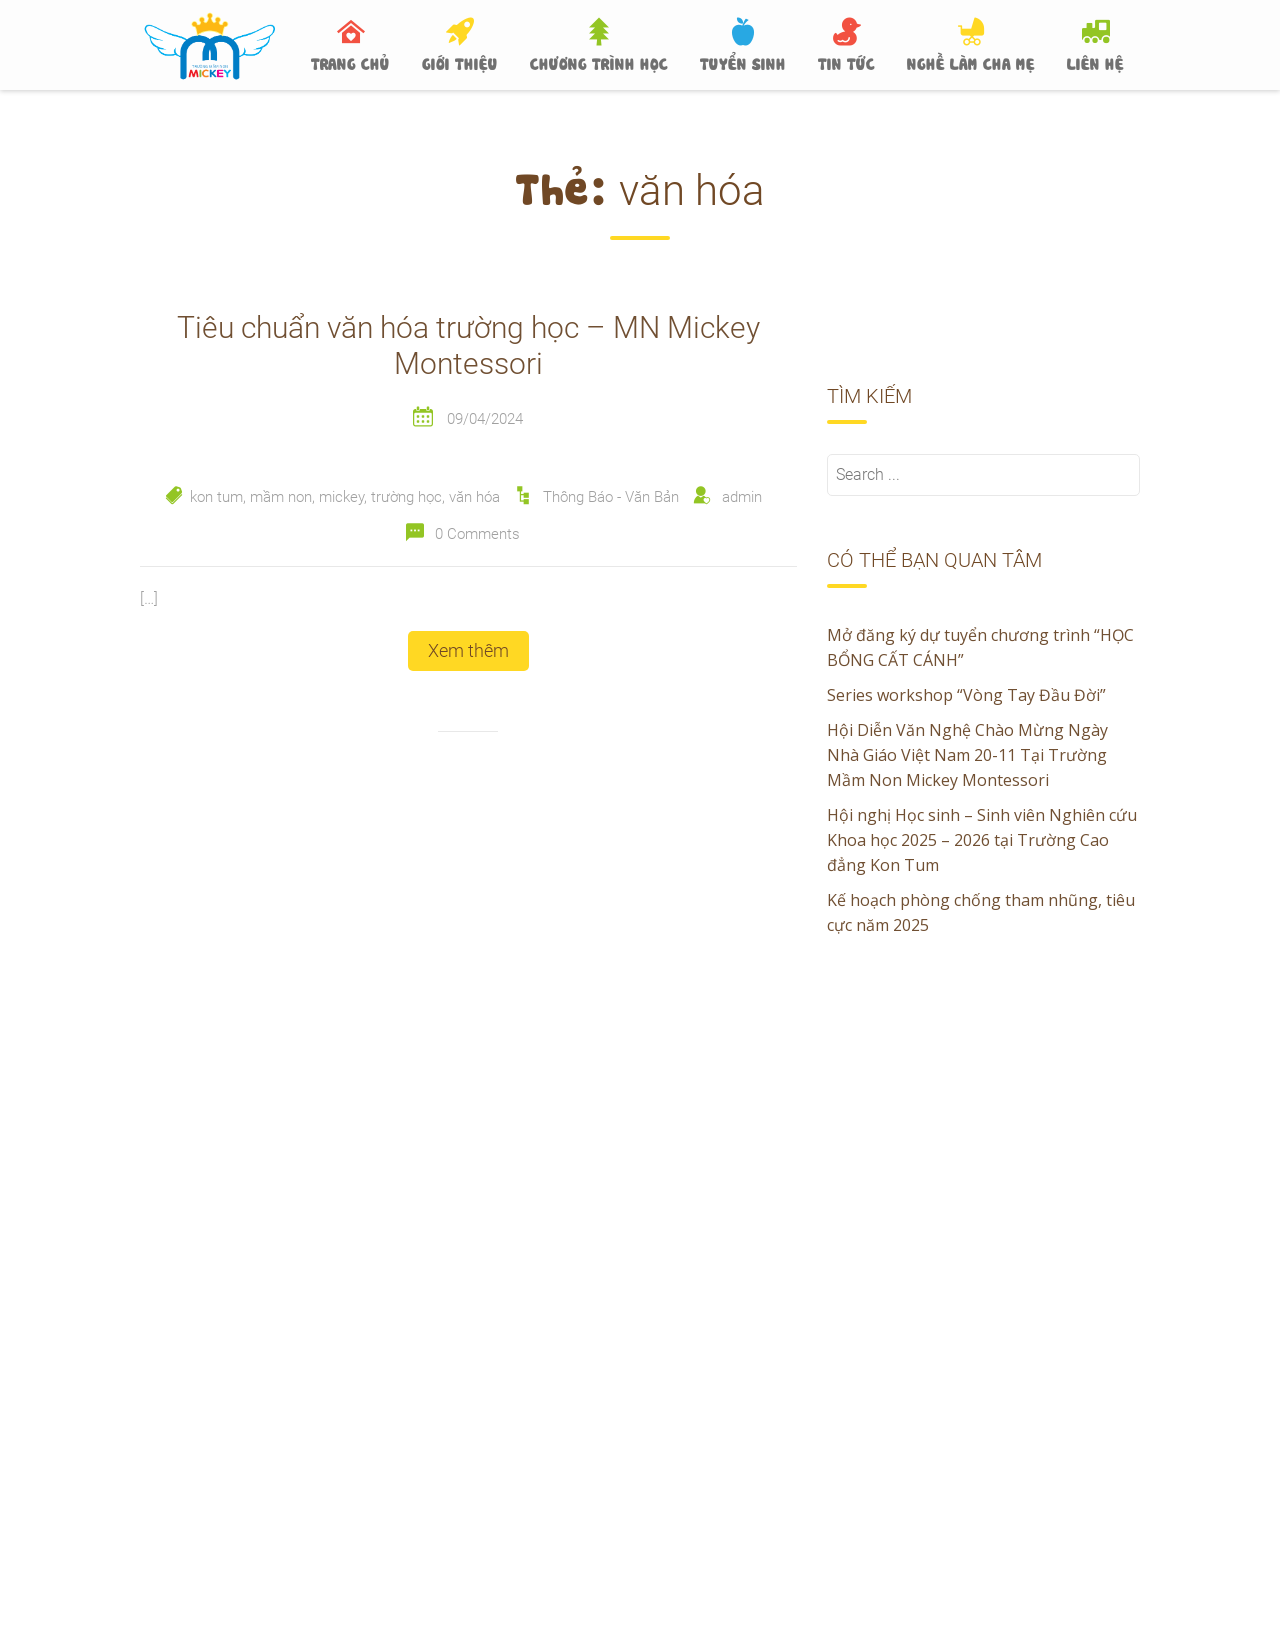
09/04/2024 (485, 419)
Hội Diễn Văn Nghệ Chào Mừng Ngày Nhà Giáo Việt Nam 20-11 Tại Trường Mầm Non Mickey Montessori (967, 755)
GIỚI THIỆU (460, 62)
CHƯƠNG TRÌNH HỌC (599, 62)
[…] (149, 598)
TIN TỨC (846, 62)
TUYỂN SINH (743, 62)
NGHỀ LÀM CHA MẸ (971, 62)
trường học (406, 497)
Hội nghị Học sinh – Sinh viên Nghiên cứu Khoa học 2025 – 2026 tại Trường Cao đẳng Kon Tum (982, 840)
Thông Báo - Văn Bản (611, 497)
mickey (341, 497)
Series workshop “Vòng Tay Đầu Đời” (966, 695)
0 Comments (477, 534)
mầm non (281, 497)
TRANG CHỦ (350, 62)
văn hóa (474, 497)
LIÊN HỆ (1095, 62)
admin (742, 497)
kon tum (216, 497)
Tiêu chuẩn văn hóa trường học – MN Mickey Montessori (468, 345)
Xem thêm (468, 650)
